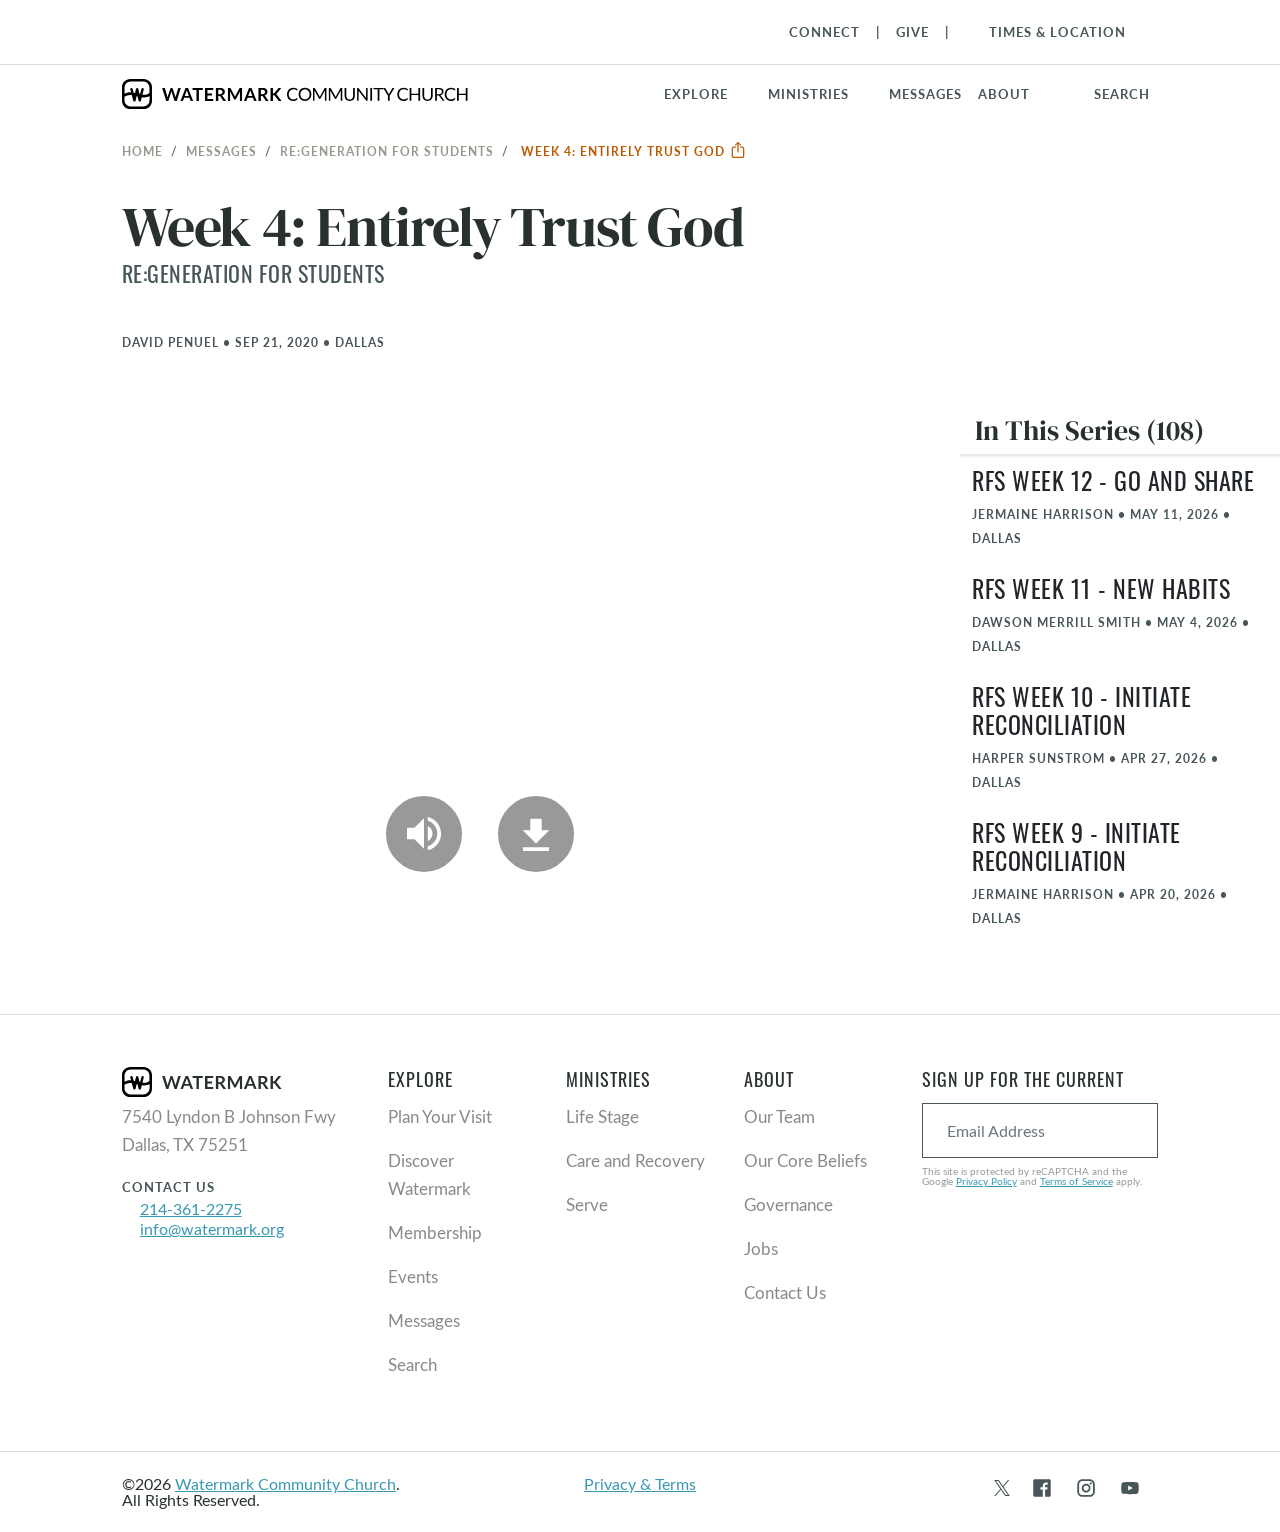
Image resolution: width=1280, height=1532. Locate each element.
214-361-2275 (191, 1208)
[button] (820, 94)
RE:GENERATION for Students (387, 151)
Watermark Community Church (285, 1483)
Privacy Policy (986, 1181)
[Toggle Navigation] (1047, 32)
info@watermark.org (212, 1228)
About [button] (1004, 94)
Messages (221, 151)
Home (142, 151)
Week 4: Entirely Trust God (634, 151)
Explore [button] (696, 94)
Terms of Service (1076, 1181)
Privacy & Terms (640, 1483)
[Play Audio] (424, 834)
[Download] (536, 834)
